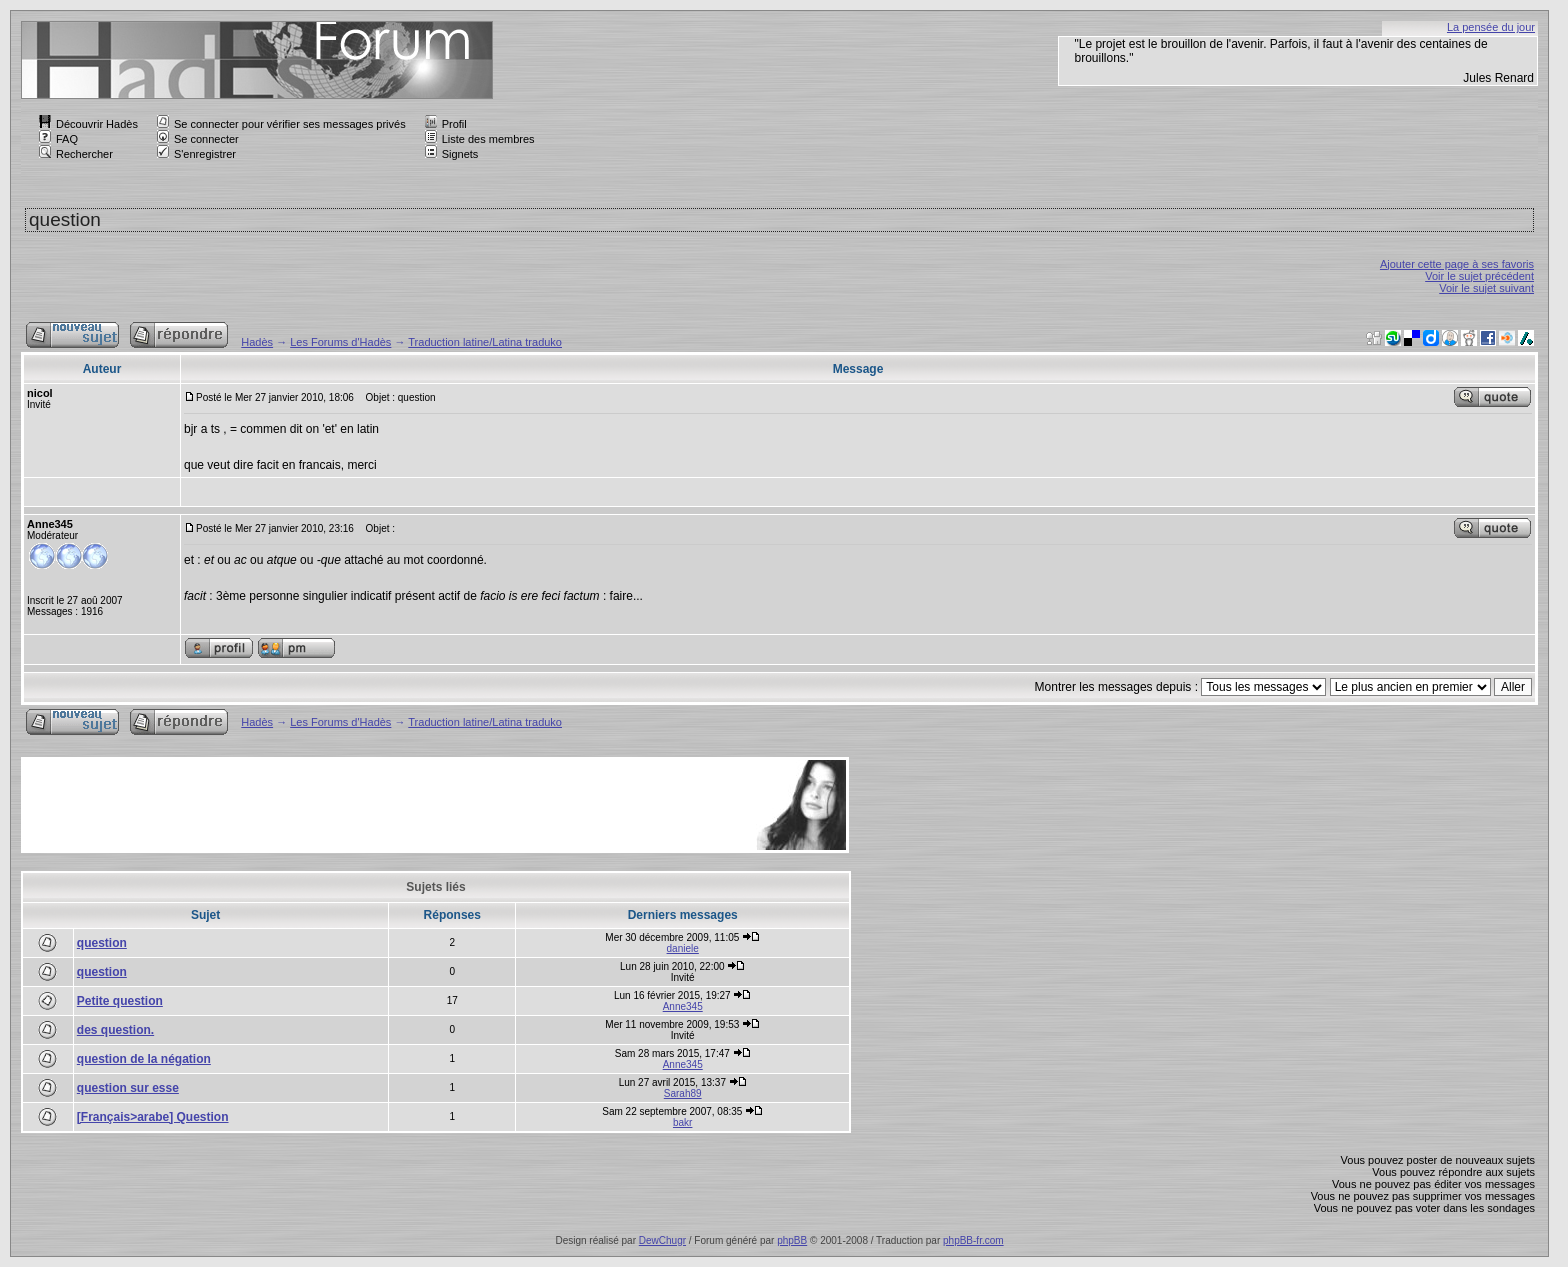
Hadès (257, 342)
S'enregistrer (196, 154)
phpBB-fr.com (973, 1240)
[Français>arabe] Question (153, 1117)
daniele (683, 948)
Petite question (120, 1001)
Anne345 (683, 1006)
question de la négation (144, 1059)
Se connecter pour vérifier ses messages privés (281, 124)
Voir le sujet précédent (1479, 276)
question (102, 943)
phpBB (792, 1240)
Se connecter (198, 139)
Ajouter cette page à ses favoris (1457, 264)
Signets (452, 154)
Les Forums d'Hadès (340, 342)
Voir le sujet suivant (1486, 288)
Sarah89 (683, 1093)
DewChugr (662, 1240)
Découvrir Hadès (88, 124)
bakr (682, 1122)
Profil (446, 124)
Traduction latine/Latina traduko (485, 342)
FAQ (58, 139)
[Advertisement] (388, 805)
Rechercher (76, 154)
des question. (115, 1030)
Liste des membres (480, 139)
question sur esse (128, 1088)
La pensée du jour (1491, 27)
